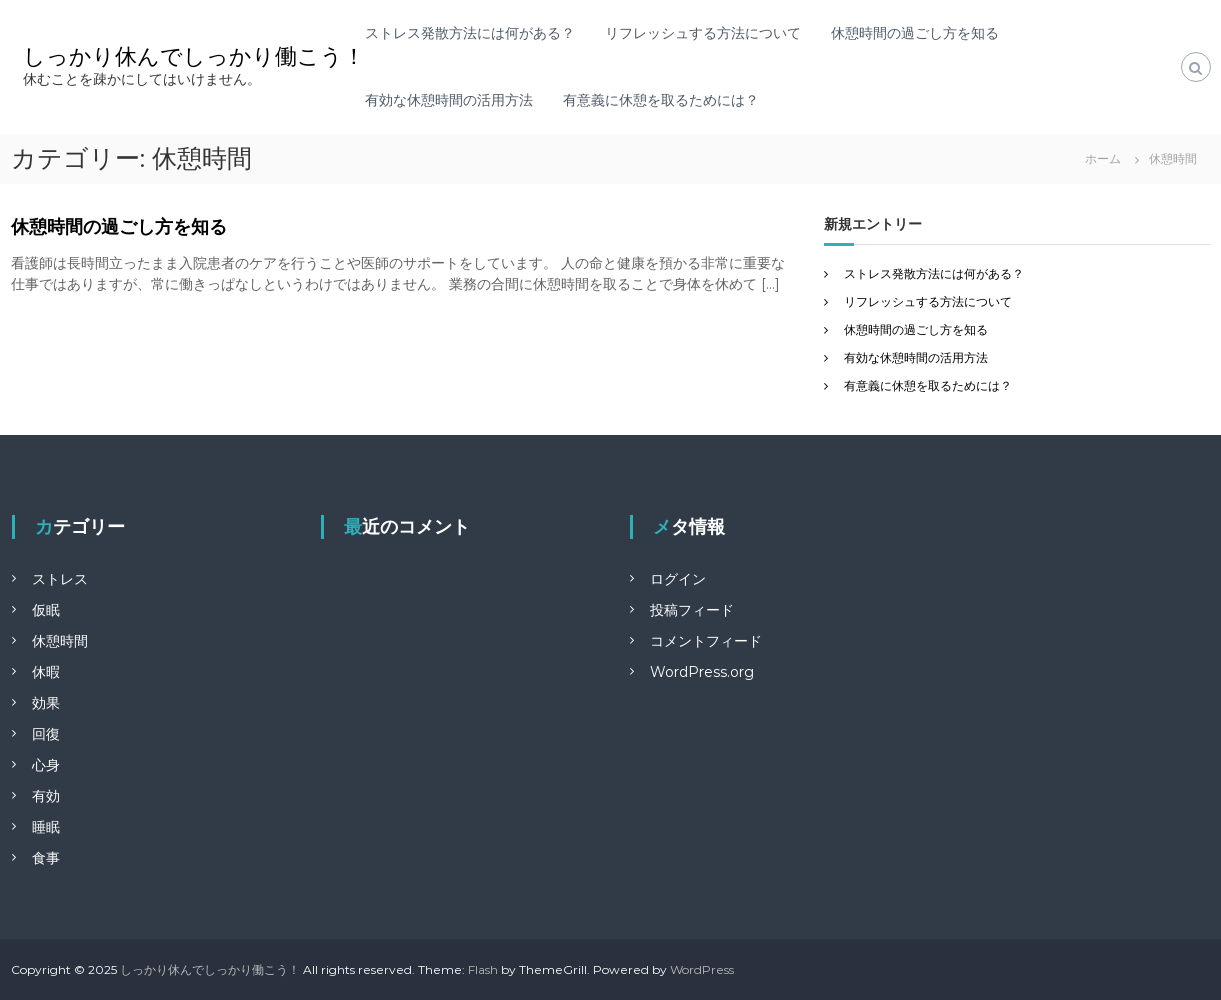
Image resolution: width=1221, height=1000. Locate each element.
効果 (46, 703)
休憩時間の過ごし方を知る (915, 33)
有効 (46, 796)
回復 (46, 734)
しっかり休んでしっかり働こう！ (194, 56)
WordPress (702, 969)
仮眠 (46, 610)
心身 (46, 765)
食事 (46, 858)
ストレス (60, 579)
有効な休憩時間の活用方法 (449, 100)
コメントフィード (706, 641)
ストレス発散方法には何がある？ (470, 33)
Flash (483, 969)
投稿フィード (692, 610)
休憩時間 (60, 641)
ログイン (678, 579)
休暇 (46, 672)
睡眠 (46, 827)
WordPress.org (702, 672)
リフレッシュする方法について (703, 33)
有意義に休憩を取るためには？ (661, 100)
